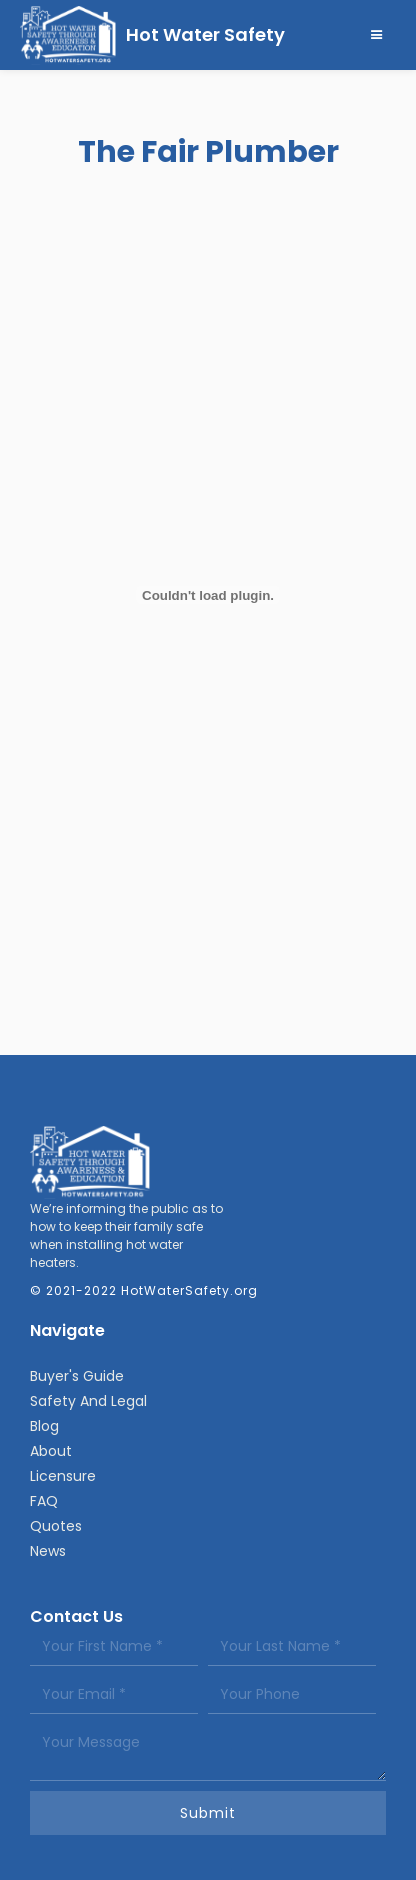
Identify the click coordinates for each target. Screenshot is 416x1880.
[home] (152, 35)
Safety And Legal (88, 1401)
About (51, 1451)
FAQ (44, 1501)
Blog (44, 1426)
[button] (377, 35)
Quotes (56, 1526)
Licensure (63, 1476)
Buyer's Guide (77, 1376)
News (48, 1551)
